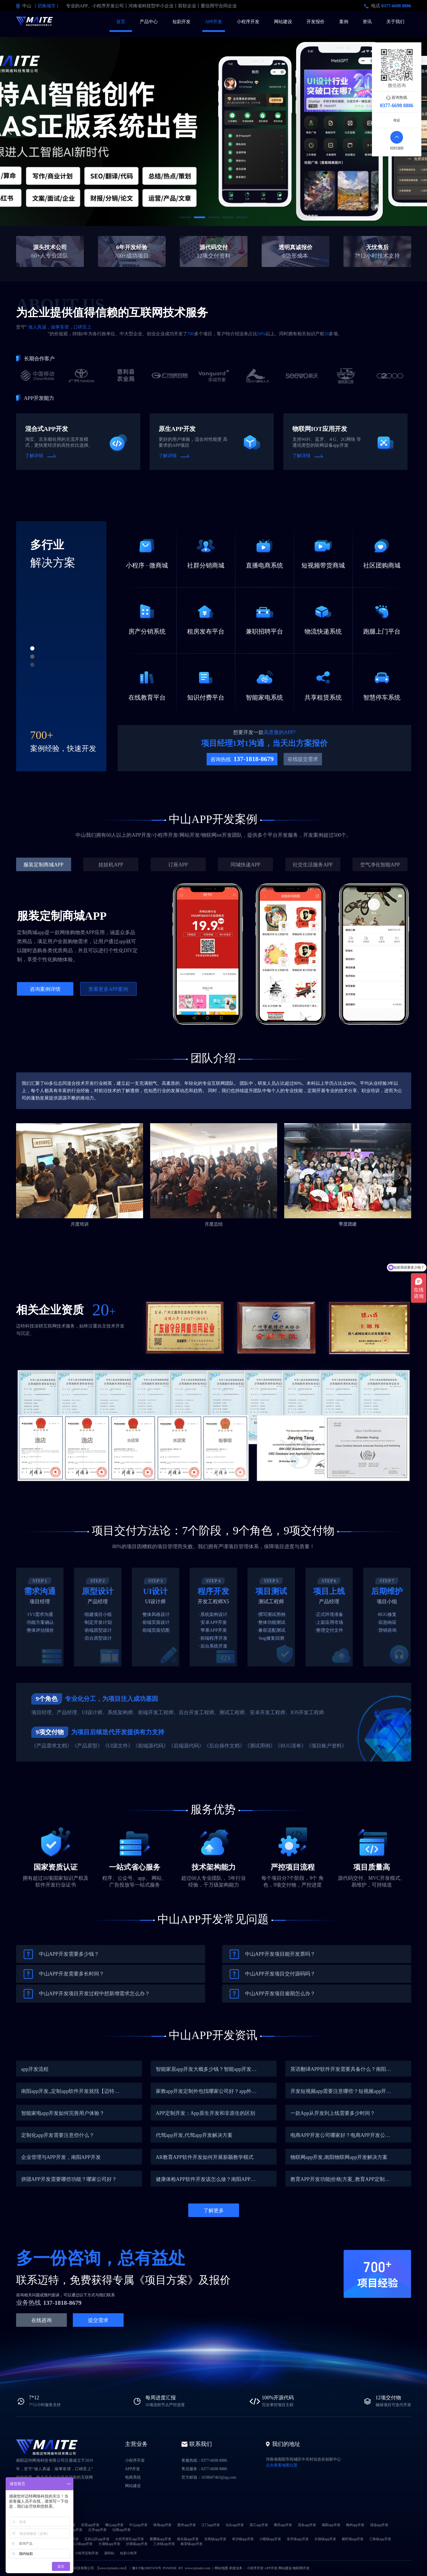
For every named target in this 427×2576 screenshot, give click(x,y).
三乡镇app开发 (164, 2544)
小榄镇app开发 (270, 2539)
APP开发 (213, 21)
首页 (120, 21)
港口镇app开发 (82, 2544)
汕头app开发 (234, 2525)
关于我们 (395, 21)
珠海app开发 (162, 2525)
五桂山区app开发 (97, 2539)
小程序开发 (248, 21)
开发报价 (315, 21)
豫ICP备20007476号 (146, 2568)
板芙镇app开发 (191, 2544)
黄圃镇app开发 (160, 2539)
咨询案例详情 (45, 989)
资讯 (367, 21)
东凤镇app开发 (215, 2539)
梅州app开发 (355, 2525)
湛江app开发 (258, 2525)
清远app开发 (379, 2525)
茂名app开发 (307, 2525)
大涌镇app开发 (109, 2544)
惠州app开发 (186, 2525)
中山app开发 (138, 2525)
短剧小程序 (128, 2553)
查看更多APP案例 (108, 989)
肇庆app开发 (283, 2525)
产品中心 (149, 21)
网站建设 (283, 21)
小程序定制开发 (86, 2553)
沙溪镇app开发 (137, 2544)
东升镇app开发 (297, 2539)
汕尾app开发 (121, 2530)
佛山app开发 (114, 2525)
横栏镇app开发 (353, 2539)
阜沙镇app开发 (243, 2539)
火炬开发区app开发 (129, 2539)
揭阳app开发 (331, 2525)
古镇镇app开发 (325, 2539)
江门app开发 (211, 2525)
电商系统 (133, 2477)
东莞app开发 (90, 2525)
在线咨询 (41, 2320)
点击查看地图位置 (281, 2465)
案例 (343, 21)
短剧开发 (181, 21)
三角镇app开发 (380, 2539)
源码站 (109, 2553)
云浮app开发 (97, 2530)
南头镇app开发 (188, 2539)
